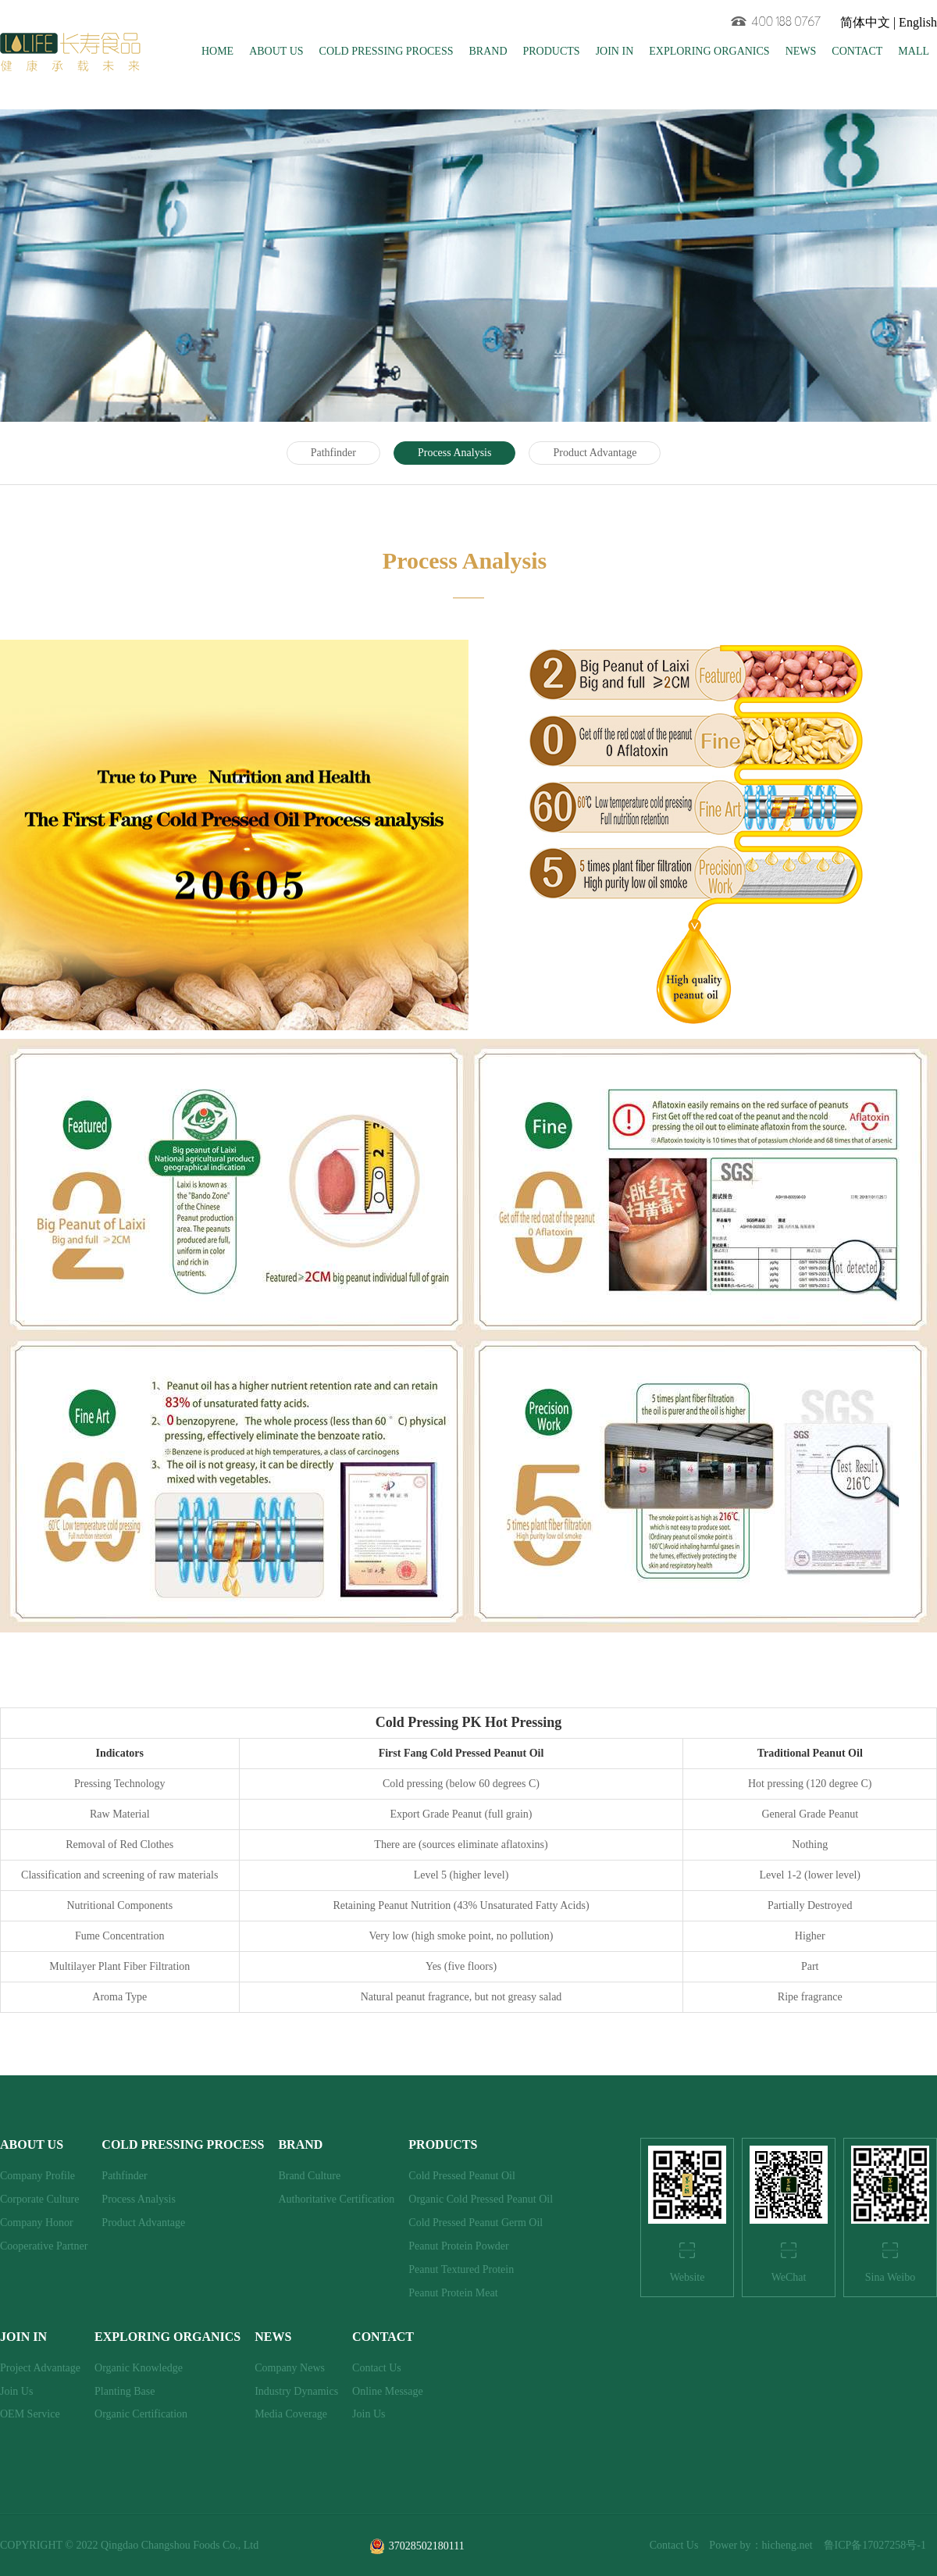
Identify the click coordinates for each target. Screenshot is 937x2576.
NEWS (801, 51)
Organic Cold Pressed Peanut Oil (480, 2199)
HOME (217, 51)
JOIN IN (615, 51)
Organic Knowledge (138, 2368)
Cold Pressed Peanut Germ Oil (475, 2222)
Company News (290, 2368)
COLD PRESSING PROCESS (386, 51)
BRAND (487, 51)
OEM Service (30, 2414)
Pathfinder (333, 452)
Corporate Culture (39, 2199)
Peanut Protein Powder (458, 2246)
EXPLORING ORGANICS (709, 51)
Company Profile (37, 2176)
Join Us (16, 2391)
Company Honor (36, 2222)
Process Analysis (455, 452)
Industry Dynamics (296, 2391)
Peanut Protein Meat (452, 2293)
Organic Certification (140, 2414)
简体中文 (865, 22)
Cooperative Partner (43, 2246)
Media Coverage (291, 2414)
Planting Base (124, 2391)
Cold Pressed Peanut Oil (461, 2176)
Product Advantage (594, 452)
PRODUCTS (551, 51)
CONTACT (857, 51)
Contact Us (376, 2368)
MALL (913, 51)
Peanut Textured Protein (461, 2269)
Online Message (387, 2391)
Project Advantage (40, 2368)
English (918, 22)
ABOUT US (276, 51)
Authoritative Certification (336, 2199)
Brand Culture (309, 2176)
